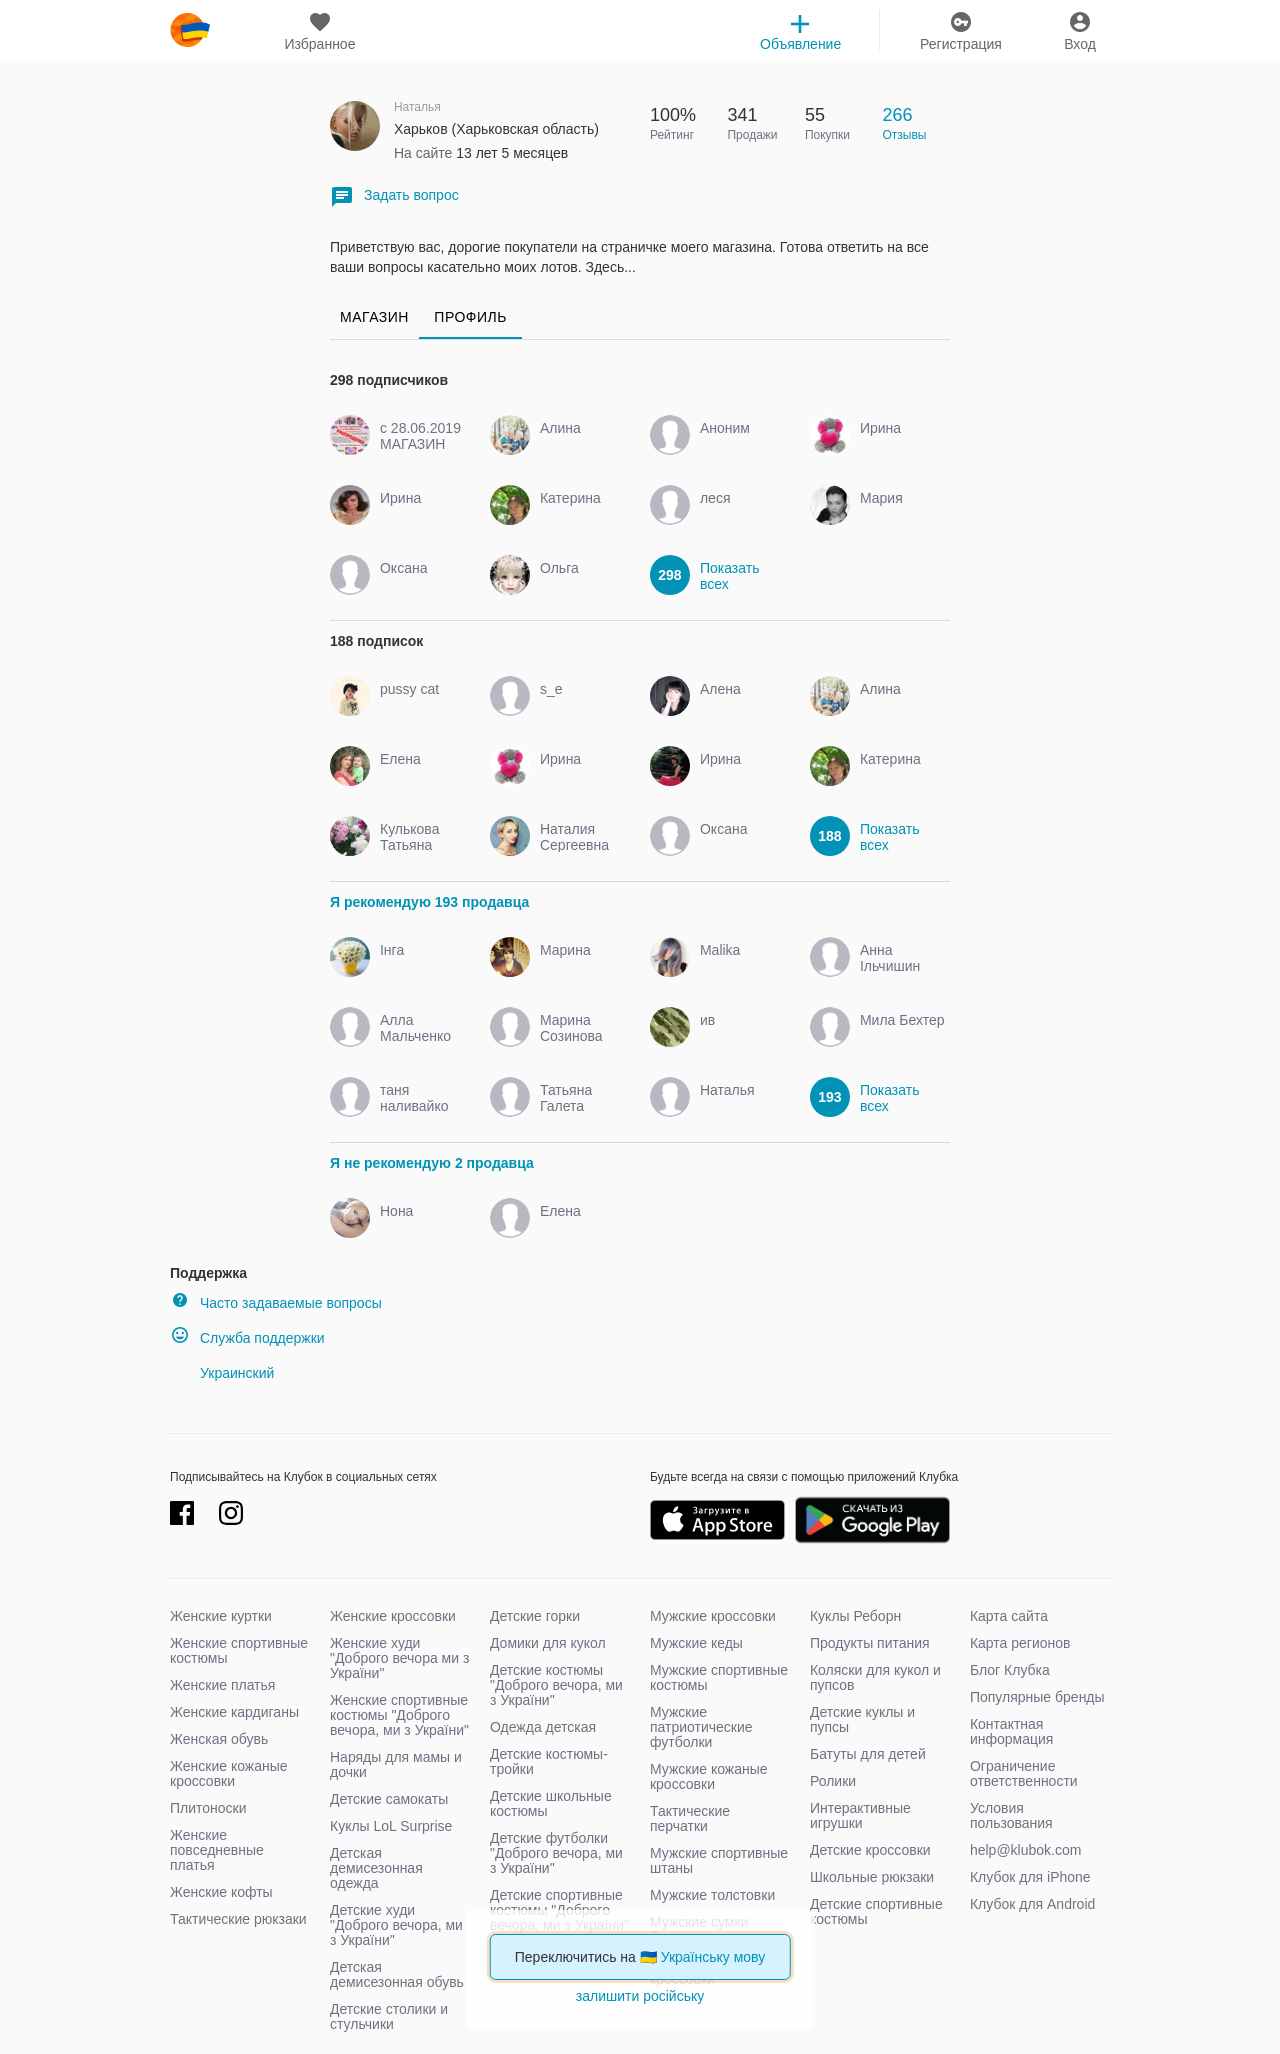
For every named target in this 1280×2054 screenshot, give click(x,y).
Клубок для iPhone (1030, 1877)
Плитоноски (208, 1808)
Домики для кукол (548, 1643)
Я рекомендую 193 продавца (429, 902)
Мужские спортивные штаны (719, 1860)
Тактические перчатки (690, 1818)
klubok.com (190, 30)
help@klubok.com (1026, 1850)
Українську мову (713, 1957)
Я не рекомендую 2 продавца (432, 1163)
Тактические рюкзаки (238, 1919)
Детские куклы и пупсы (862, 1719)
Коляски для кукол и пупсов (875, 1677)
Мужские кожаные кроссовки (709, 1776)
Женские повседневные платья (217, 1850)
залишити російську (640, 1996)
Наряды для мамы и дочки (396, 1764)
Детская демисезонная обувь (397, 1974)
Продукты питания (870, 1643)
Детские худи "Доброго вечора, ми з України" (396, 1925)
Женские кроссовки (393, 1616)
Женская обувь (219, 1739)
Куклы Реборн (855, 1616)
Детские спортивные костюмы (876, 1911)
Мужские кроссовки (713, 1616)
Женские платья (222, 1685)
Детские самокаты (389, 1799)
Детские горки (535, 1616)
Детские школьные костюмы (551, 1803)
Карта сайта (1009, 1616)
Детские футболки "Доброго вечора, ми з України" (556, 1853)
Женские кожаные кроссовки (229, 1773)
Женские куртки (221, 1616)
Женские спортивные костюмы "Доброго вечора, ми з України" (399, 1715)
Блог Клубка (1010, 1670)
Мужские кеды (696, 1643)
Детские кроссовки (870, 1850)
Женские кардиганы (234, 1712)
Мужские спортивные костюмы (719, 1677)
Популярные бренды (1037, 1697)
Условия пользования (1011, 1815)
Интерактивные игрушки (860, 1815)
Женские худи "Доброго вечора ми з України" (399, 1658)
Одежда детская (543, 1727)
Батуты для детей (868, 1754)
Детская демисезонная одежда (376, 1868)
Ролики (833, 1781)
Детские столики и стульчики (389, 2016)
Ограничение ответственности (1024, 1773)
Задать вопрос (394, 196)
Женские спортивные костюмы (239, 1650)
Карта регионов (1020, 1643)
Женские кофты (221, 1892)
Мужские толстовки (712, 1895)
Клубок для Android (1032, 1904)
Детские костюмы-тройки (549, 1761)
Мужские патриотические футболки (701, 1727)
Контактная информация (1011, 1731)
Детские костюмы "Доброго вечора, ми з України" (556, 1685)
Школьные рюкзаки (872, 1877)
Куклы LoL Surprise (391, 1826)
